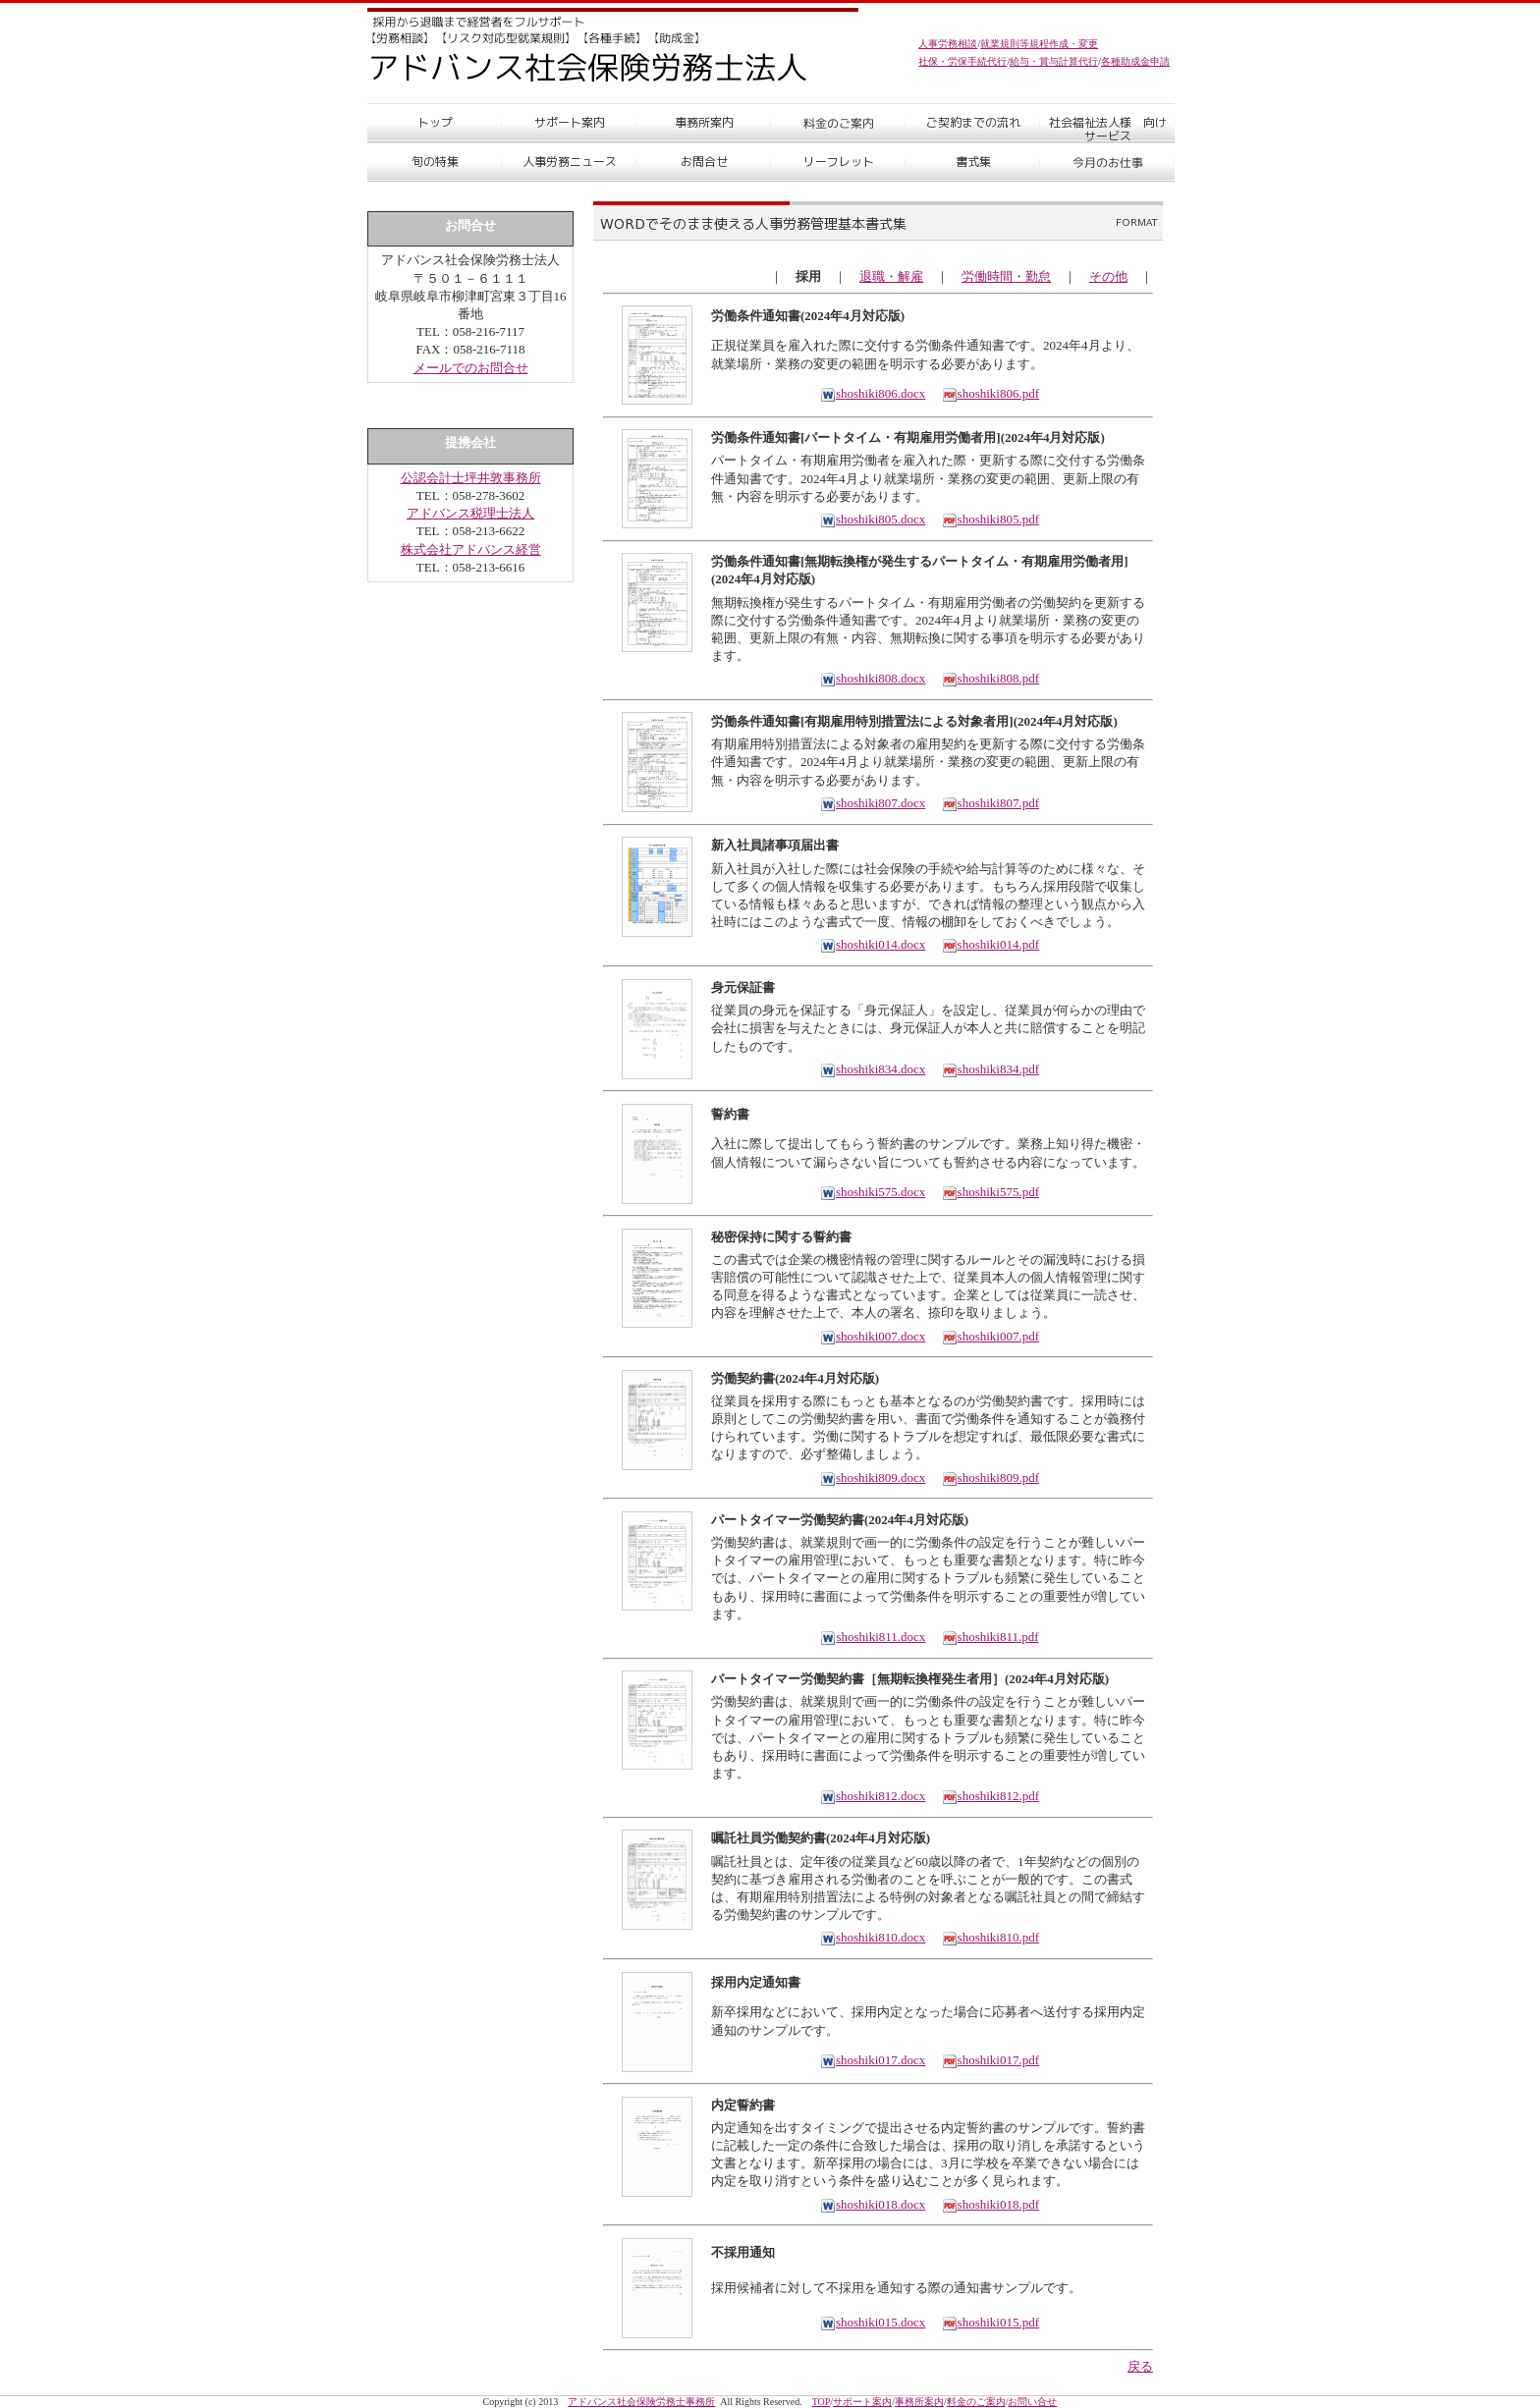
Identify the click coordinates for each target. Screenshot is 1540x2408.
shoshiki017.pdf (990, 2059)
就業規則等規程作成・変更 (1039, 43)
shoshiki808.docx (872, 678)
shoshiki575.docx (872, 1191)
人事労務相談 (947, 43)
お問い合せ (1032, 2401)
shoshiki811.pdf (990, 1636)
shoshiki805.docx (872, 519)
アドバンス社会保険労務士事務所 (641, 2401)
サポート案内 (862, 2401)
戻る (1140, 2366)
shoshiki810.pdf (990, 1937)
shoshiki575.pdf (990, 1191)
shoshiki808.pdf (990, 678)
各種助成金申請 (1135, 61)
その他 (1108, 276)
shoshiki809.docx (872, 1477)
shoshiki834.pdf (990, 1069)
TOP (821, 2401)
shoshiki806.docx (872, 393)
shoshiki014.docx (872, 944)
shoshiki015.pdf (990, 2322)
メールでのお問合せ (470, 367)
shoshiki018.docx (872, 2204)
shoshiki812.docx (872, 1795)
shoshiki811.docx (872, 1636)
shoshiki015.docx (872, 2322)
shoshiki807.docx (872, 802)
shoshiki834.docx (872, 1069)
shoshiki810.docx (872, 1937)
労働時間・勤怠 (1006, 276)
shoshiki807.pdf (990, 802)
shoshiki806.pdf (990, 393)
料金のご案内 (976, 2401)
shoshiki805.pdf (990, 519)
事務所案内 (919, 2401)
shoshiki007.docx (872, 1336)
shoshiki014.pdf (990, 944)
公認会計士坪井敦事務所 (471, 477)
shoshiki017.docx (872, 2059)
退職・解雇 (891, 276)
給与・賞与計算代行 (1054, 61)
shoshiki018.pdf (990, 2204)
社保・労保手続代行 (962, 61)
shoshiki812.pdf (990, 1795)
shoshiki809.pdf (990, 1477)
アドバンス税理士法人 (470, 513)
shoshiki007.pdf (990, 1336)
